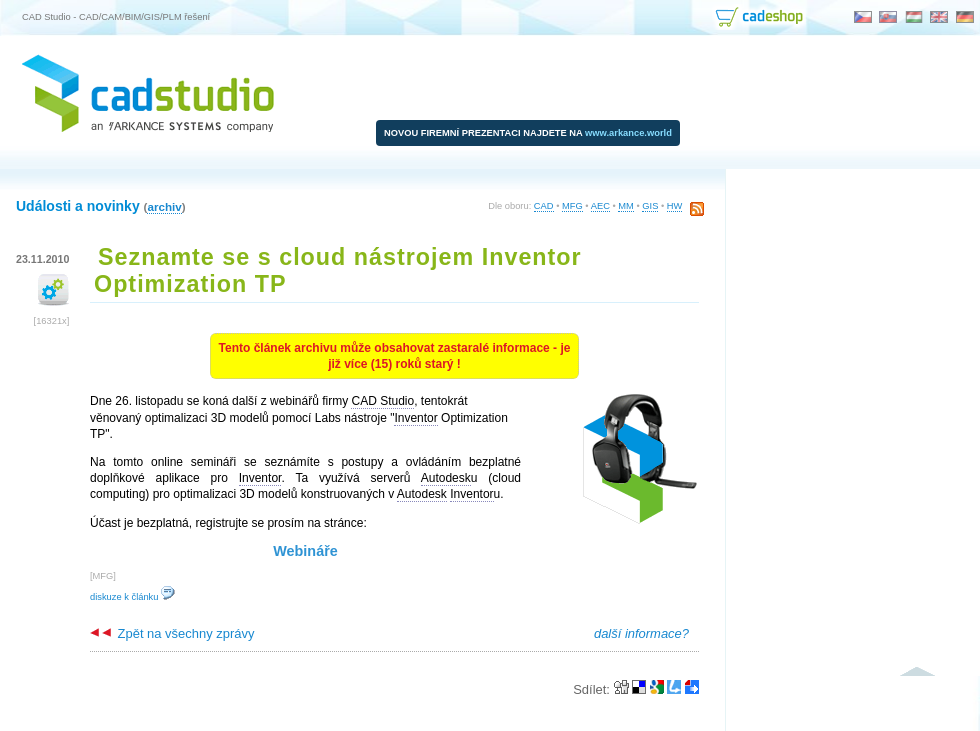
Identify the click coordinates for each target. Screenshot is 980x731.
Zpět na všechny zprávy (172, 633)
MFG (572, 206)
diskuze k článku (132, 597)
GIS (650, 206)
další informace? (641, 633)
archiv (164, 206)
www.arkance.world (628, 133)
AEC (600, 206)
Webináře (305, 551)
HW (675, 206)
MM (626, 206)
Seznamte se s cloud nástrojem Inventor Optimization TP (338, 270)
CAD (544, 206)
